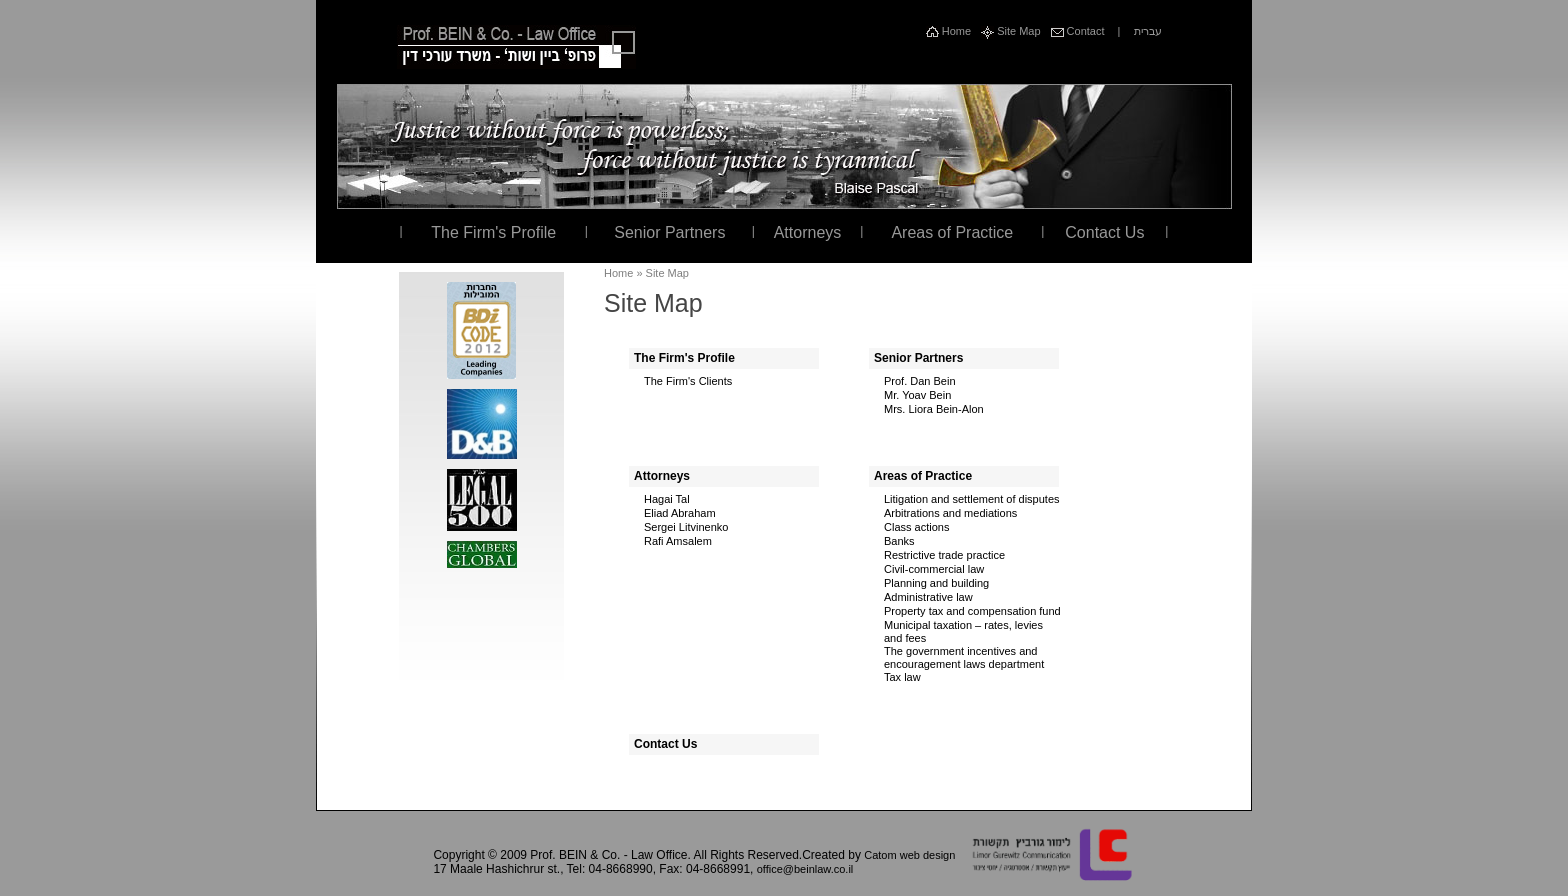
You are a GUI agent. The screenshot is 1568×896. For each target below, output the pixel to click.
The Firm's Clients (688, 381)
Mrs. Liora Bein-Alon (934, 409)
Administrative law (928, 597)
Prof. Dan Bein (920, 381)
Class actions (916, 527)
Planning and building (936, 583)
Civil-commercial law (934, 569)
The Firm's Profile (493, 232)
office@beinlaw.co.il (805, 869)
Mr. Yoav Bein (917, 395)
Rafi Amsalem (678, 541)
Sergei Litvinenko (686, 527)
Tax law (902, 677)
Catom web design (909, 855)
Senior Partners (669, 232)
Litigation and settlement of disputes (972, 499)
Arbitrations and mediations (950, 513)
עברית (1148, 31)
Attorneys (808, 232)
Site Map (1010, 31)
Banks (899, 541)
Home (948, 31)
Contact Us (1104, 232)
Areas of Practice (952, 232)
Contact (1078, 31)
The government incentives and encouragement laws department (964, 657)
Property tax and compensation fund (972, 611)
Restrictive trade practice (944, 555)
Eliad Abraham (680, 513)
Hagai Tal (667, 499)
